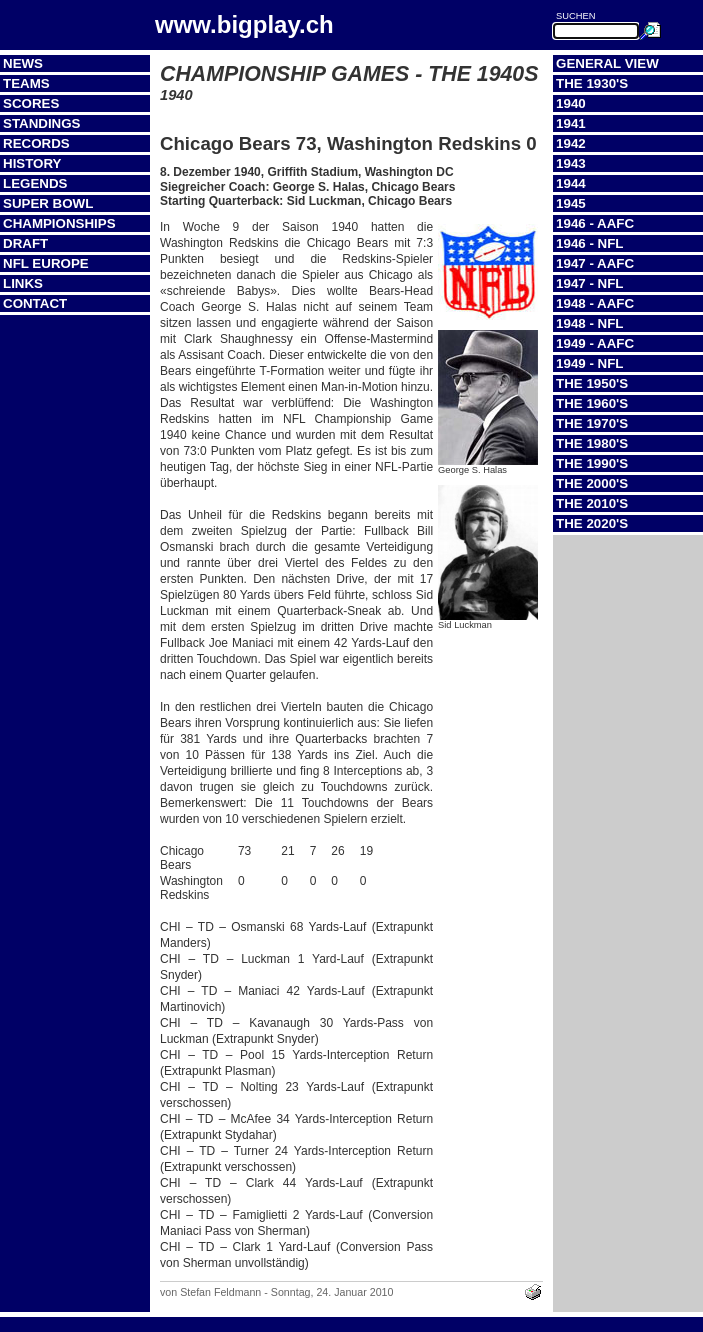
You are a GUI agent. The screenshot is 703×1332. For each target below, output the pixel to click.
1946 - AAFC (595, 223)
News (23, 63)
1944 (571, 183)
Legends (35, 183)
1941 (571, 123)
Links (23, 283)
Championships (59, 223)
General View (607, 63)
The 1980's (592, 443)
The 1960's (592, 403)
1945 (571, 203)
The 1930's (592, 83)
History (32, 163)
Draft (25, 243)
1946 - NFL (589, 243)
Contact (35, 303)
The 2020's (592, 523)
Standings (42, 123)
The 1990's (592, 463)
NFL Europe (46, 263)
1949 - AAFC (595, 343)
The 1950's (592, 383)
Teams (26, 83)
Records (36, 143)
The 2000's (592, 483)
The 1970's (592, 423)
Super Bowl (48, 203)
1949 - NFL (589, 363)
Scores (31, 103)
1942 (571, 143)
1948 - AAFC (595, 303)
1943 (571, 163)
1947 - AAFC (595, 263)
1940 (571, 103)
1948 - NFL (589, 323)
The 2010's (592, 503)
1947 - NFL (589, 283)
